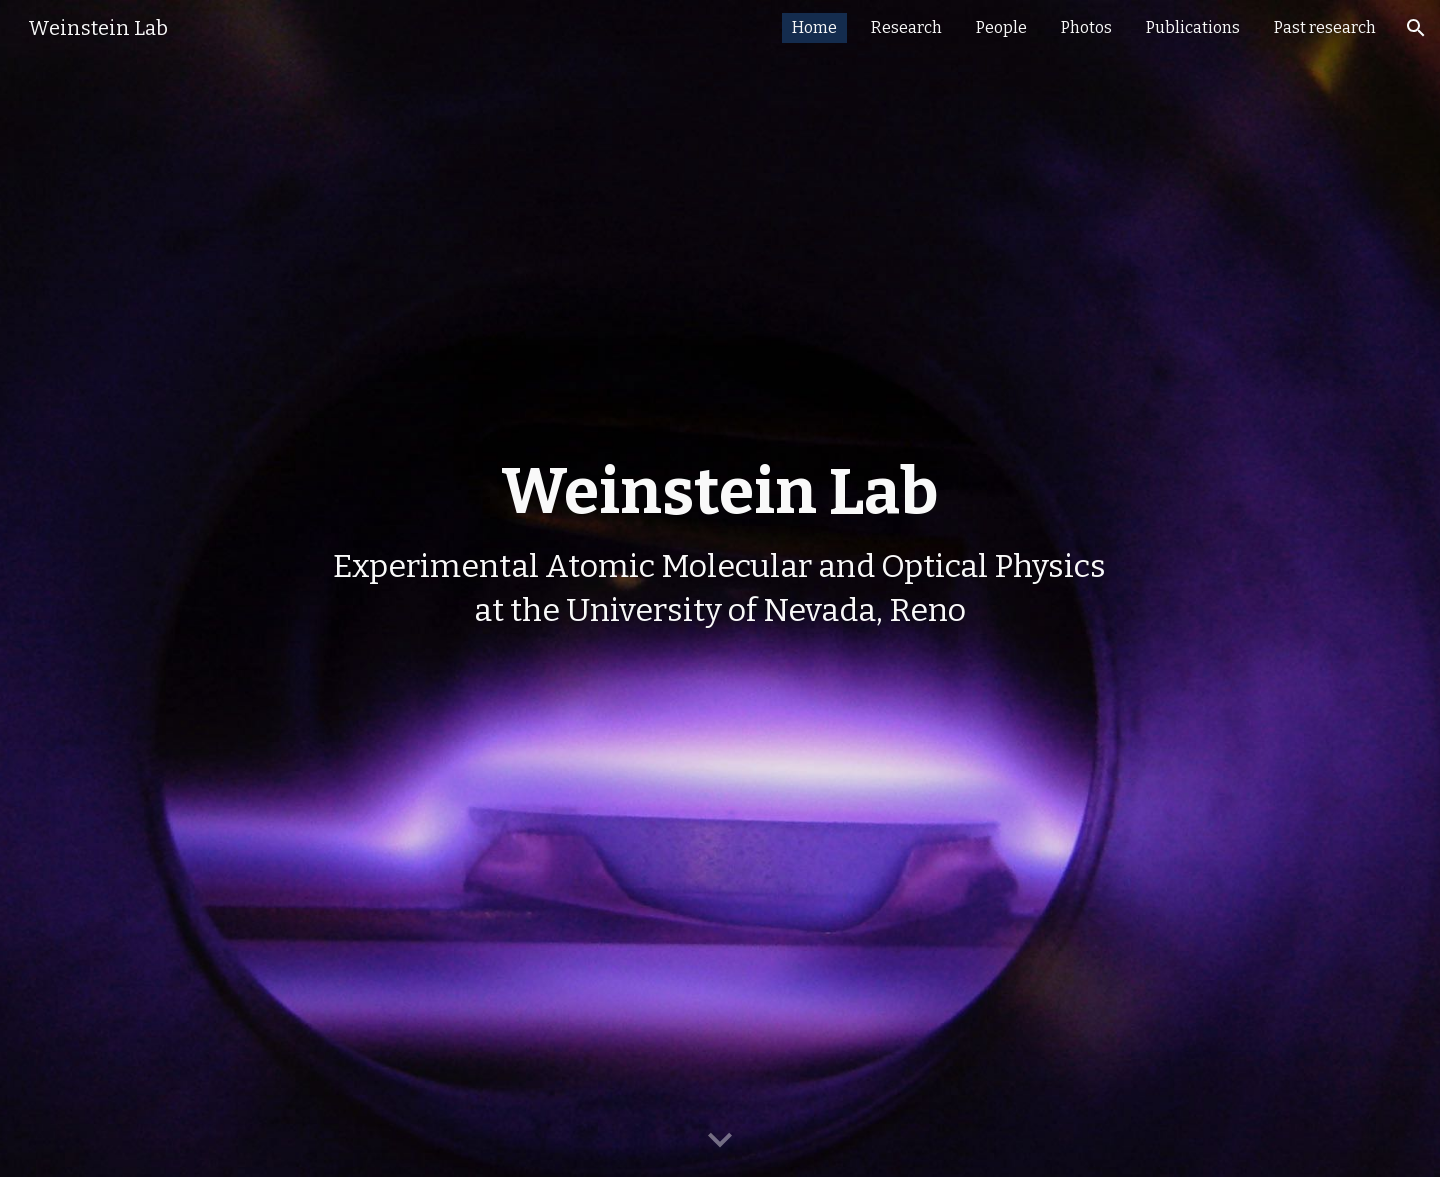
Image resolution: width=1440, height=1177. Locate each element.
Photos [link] (1086, 27)
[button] (1416, 28)
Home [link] (814, 27)
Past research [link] (1325, 27)
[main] (720, 588)
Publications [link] (1193, 27)
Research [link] (906, 27)
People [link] (1001, 27)
